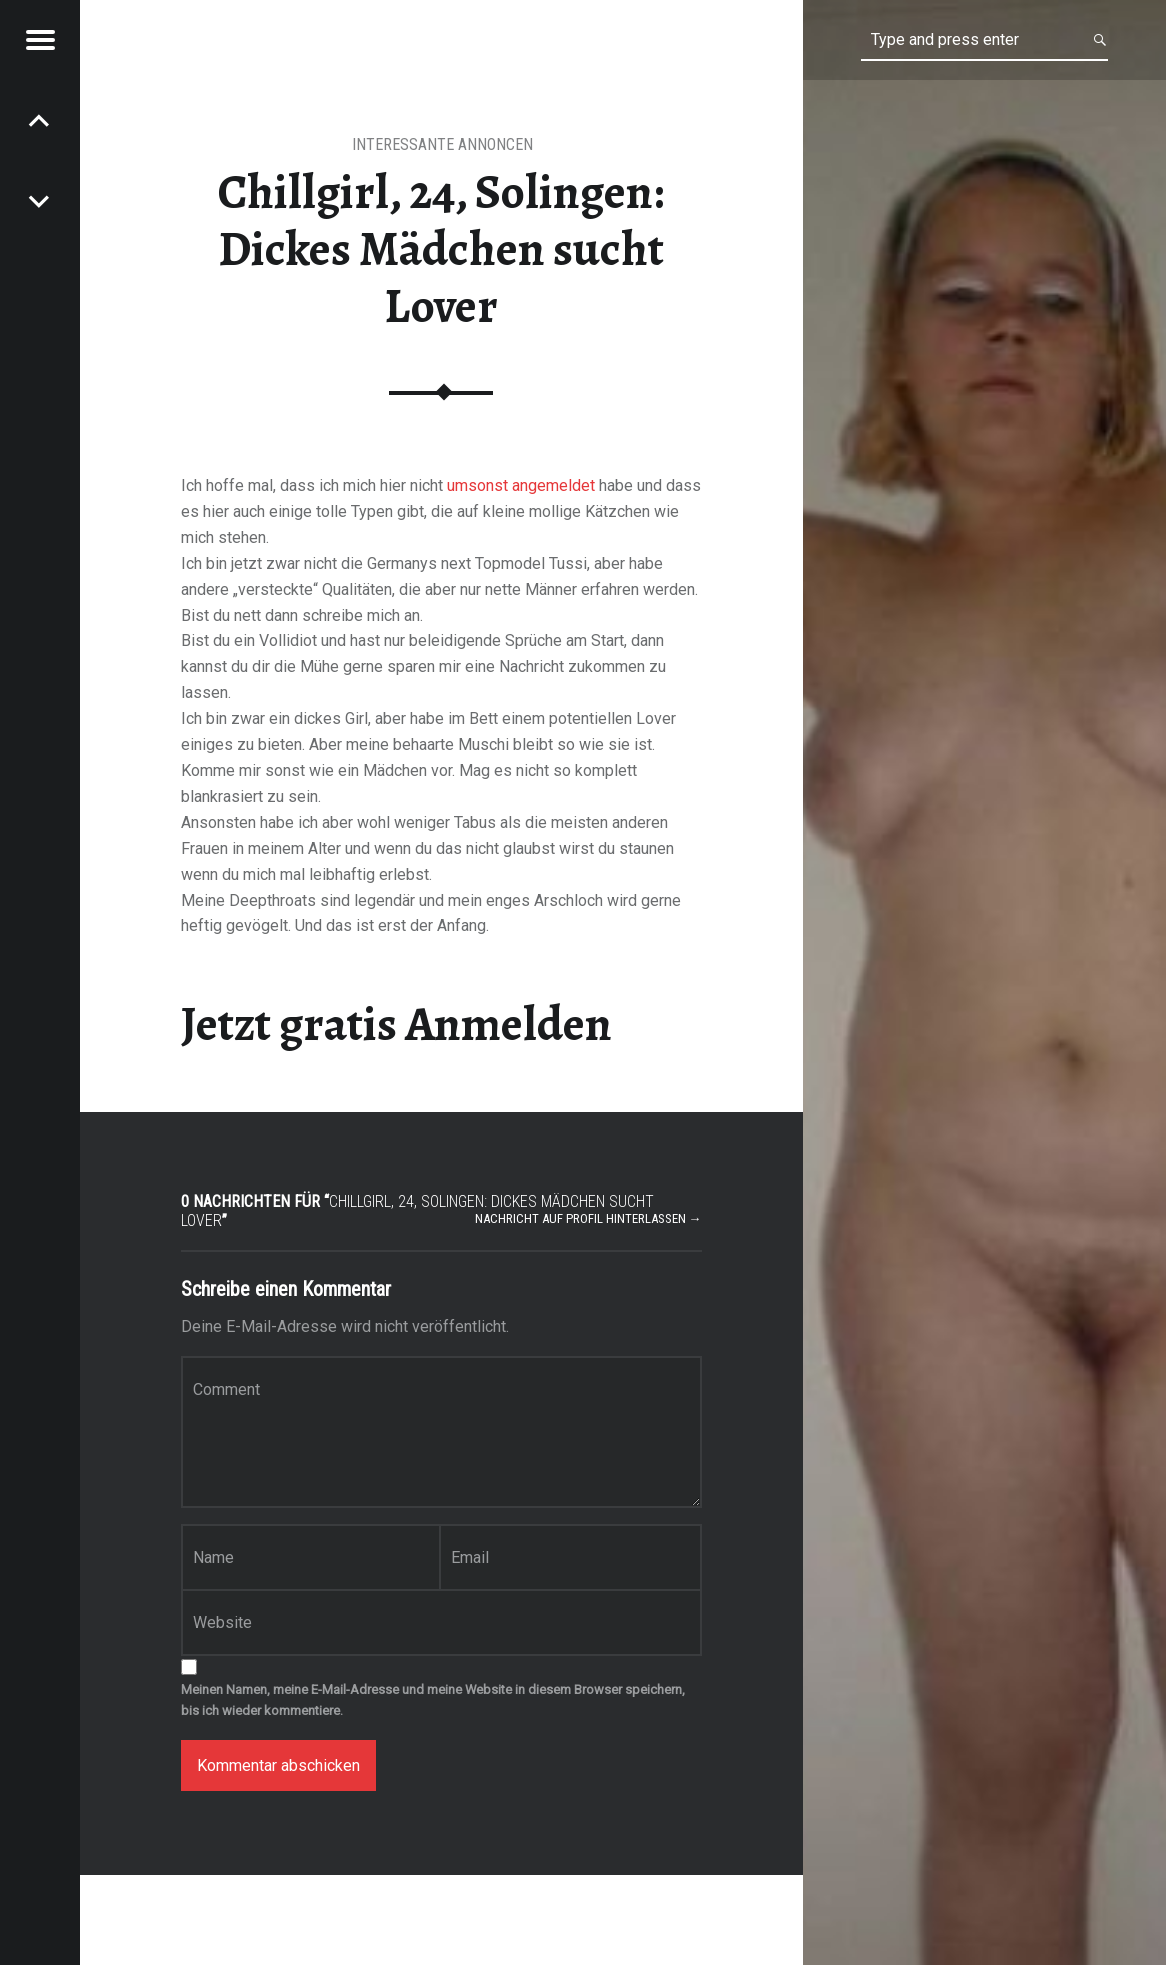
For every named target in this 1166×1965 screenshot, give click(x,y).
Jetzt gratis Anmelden (396, 1024)
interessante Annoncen (442, 144)
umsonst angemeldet (521, 485)
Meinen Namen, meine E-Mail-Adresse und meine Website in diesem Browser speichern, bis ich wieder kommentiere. (433, 1700)
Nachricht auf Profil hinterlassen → (588, 1218)
